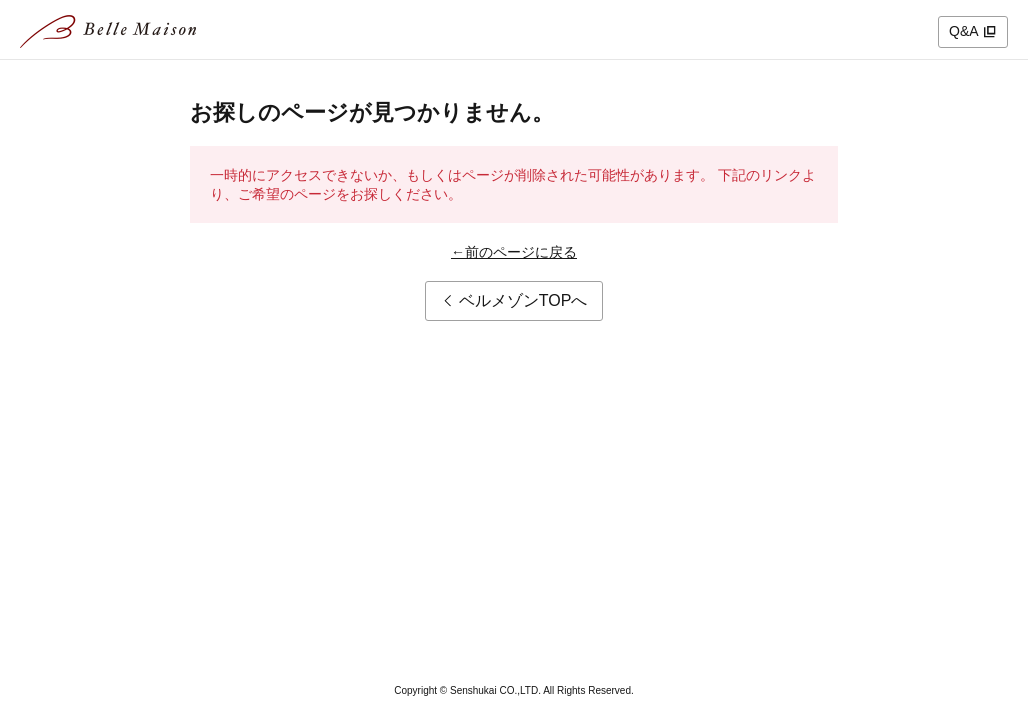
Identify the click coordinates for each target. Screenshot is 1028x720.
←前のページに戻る (514, 252)
